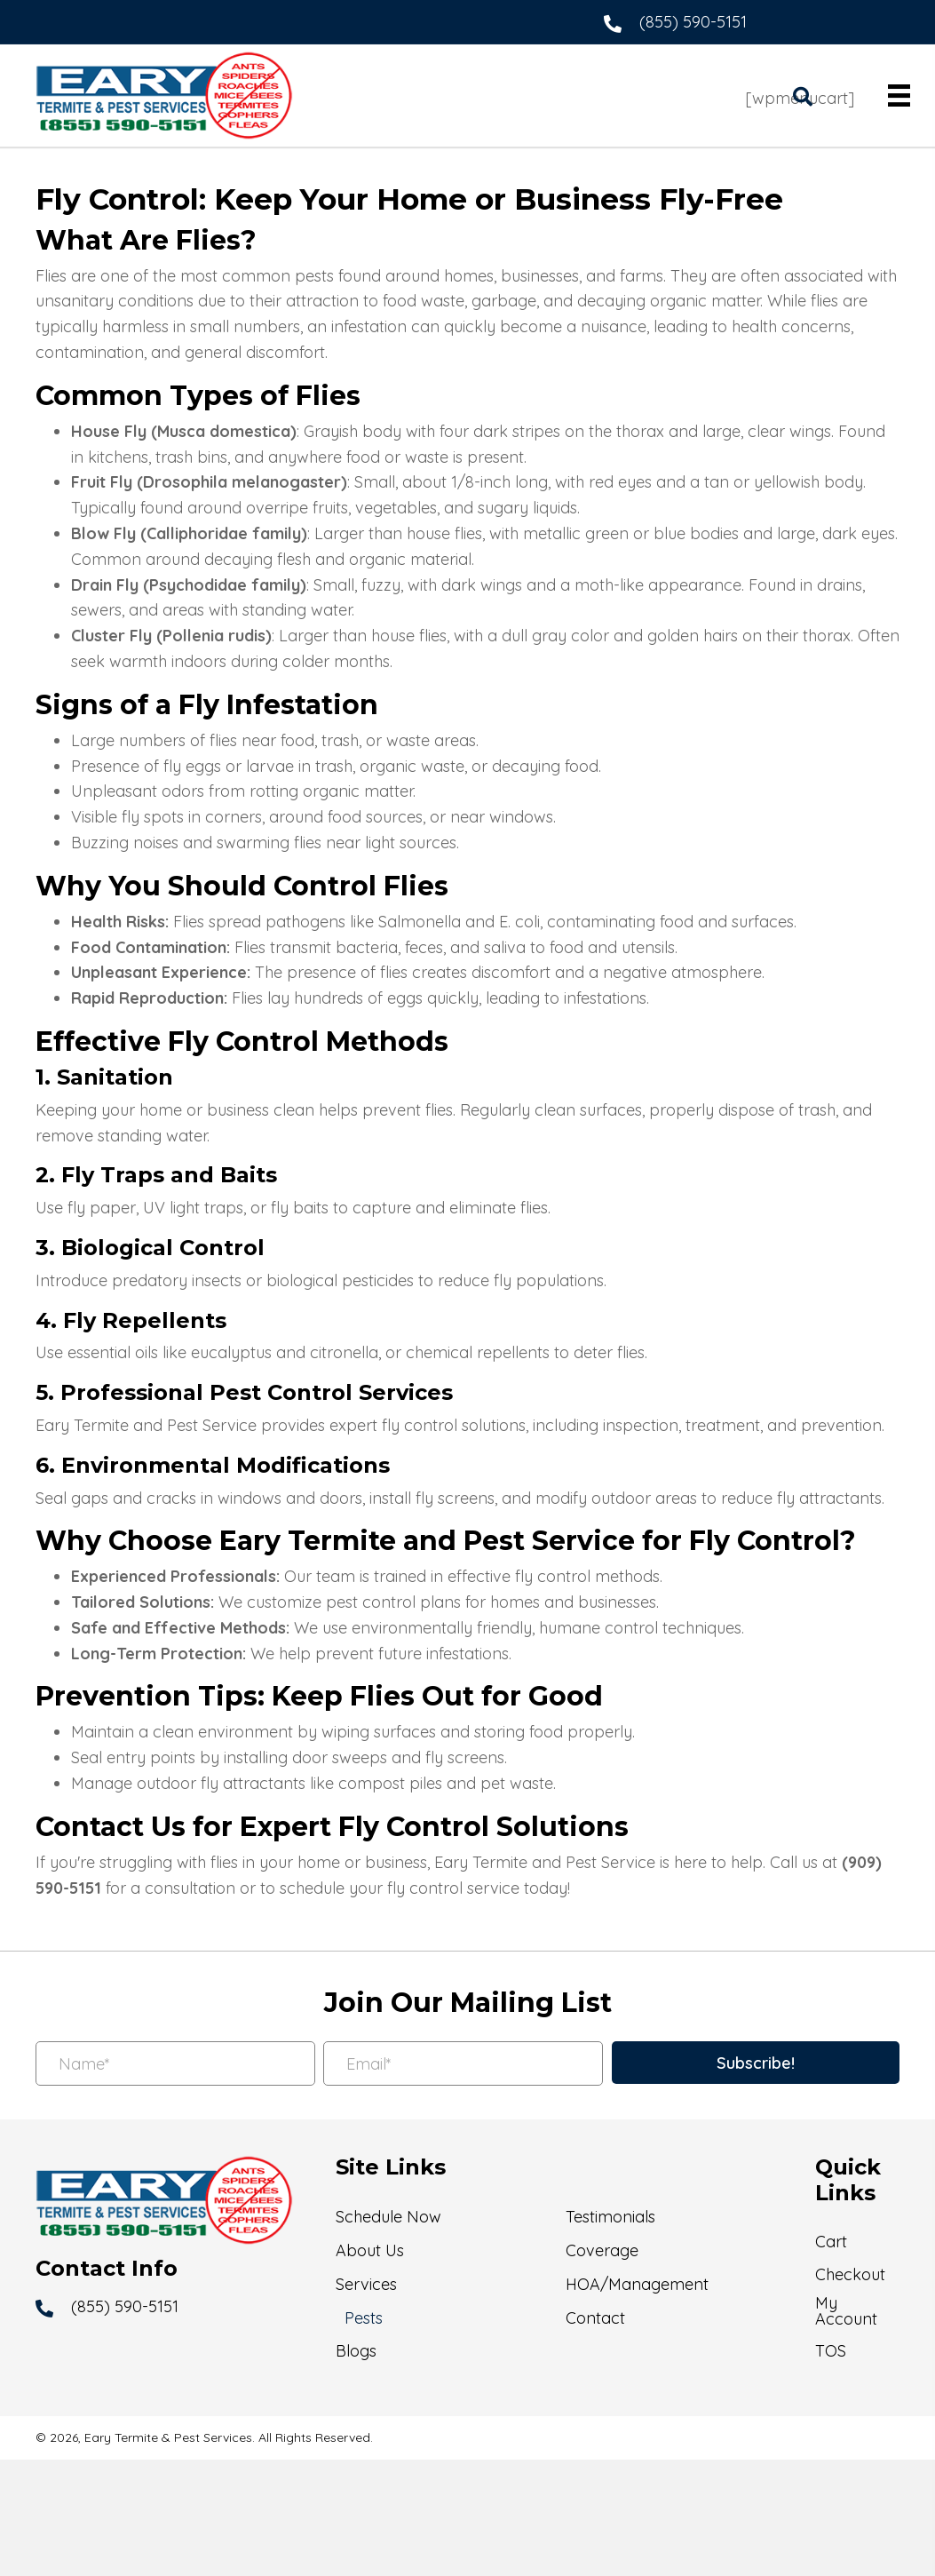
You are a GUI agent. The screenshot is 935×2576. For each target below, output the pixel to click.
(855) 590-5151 (693, 22)
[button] (755, 2062)
